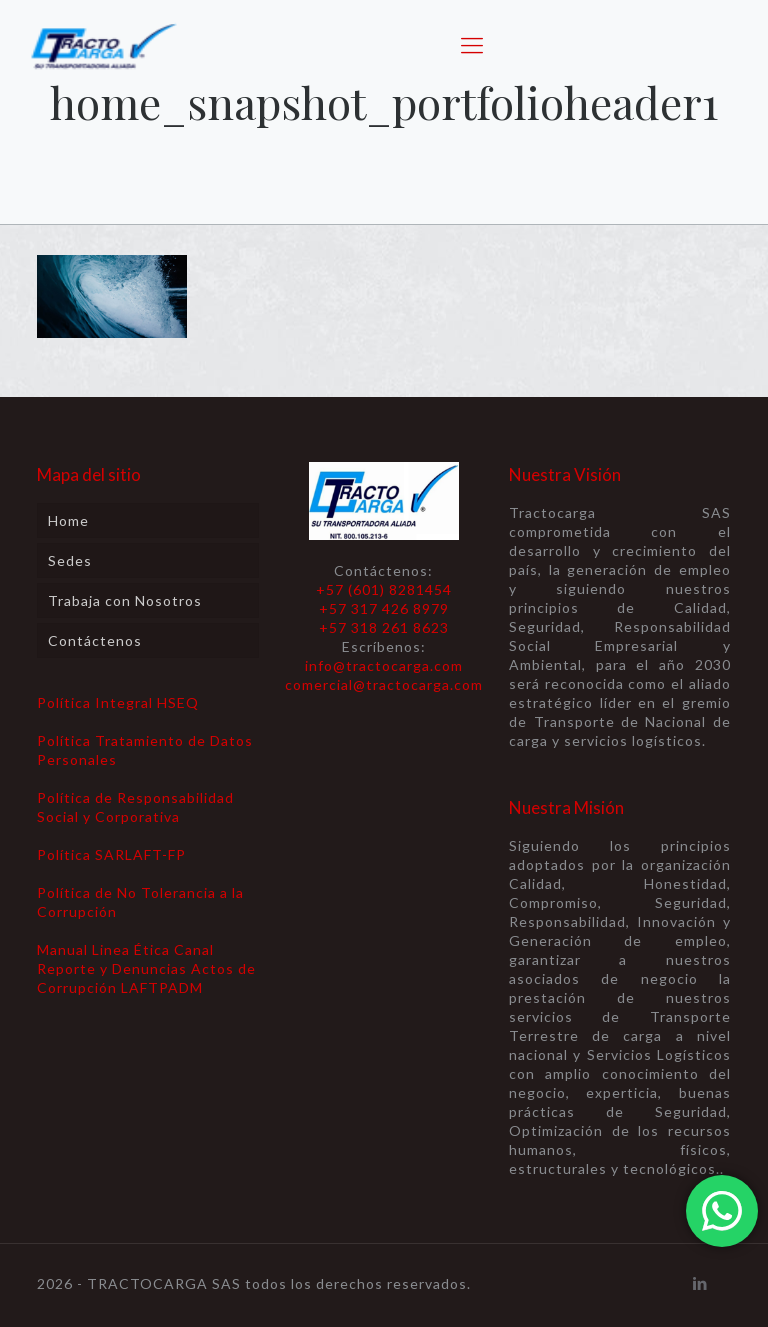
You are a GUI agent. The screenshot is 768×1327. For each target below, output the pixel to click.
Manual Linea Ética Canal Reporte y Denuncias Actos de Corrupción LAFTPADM (146, 968)
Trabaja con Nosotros (125, 600)
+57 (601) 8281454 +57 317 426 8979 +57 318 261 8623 (384, 608)
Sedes (70, 560)
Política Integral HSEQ (118, 702)
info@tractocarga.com (384, 665)
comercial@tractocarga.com (384, 684)
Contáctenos (95, 640)
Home (68, 520)
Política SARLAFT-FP (111, 854)
